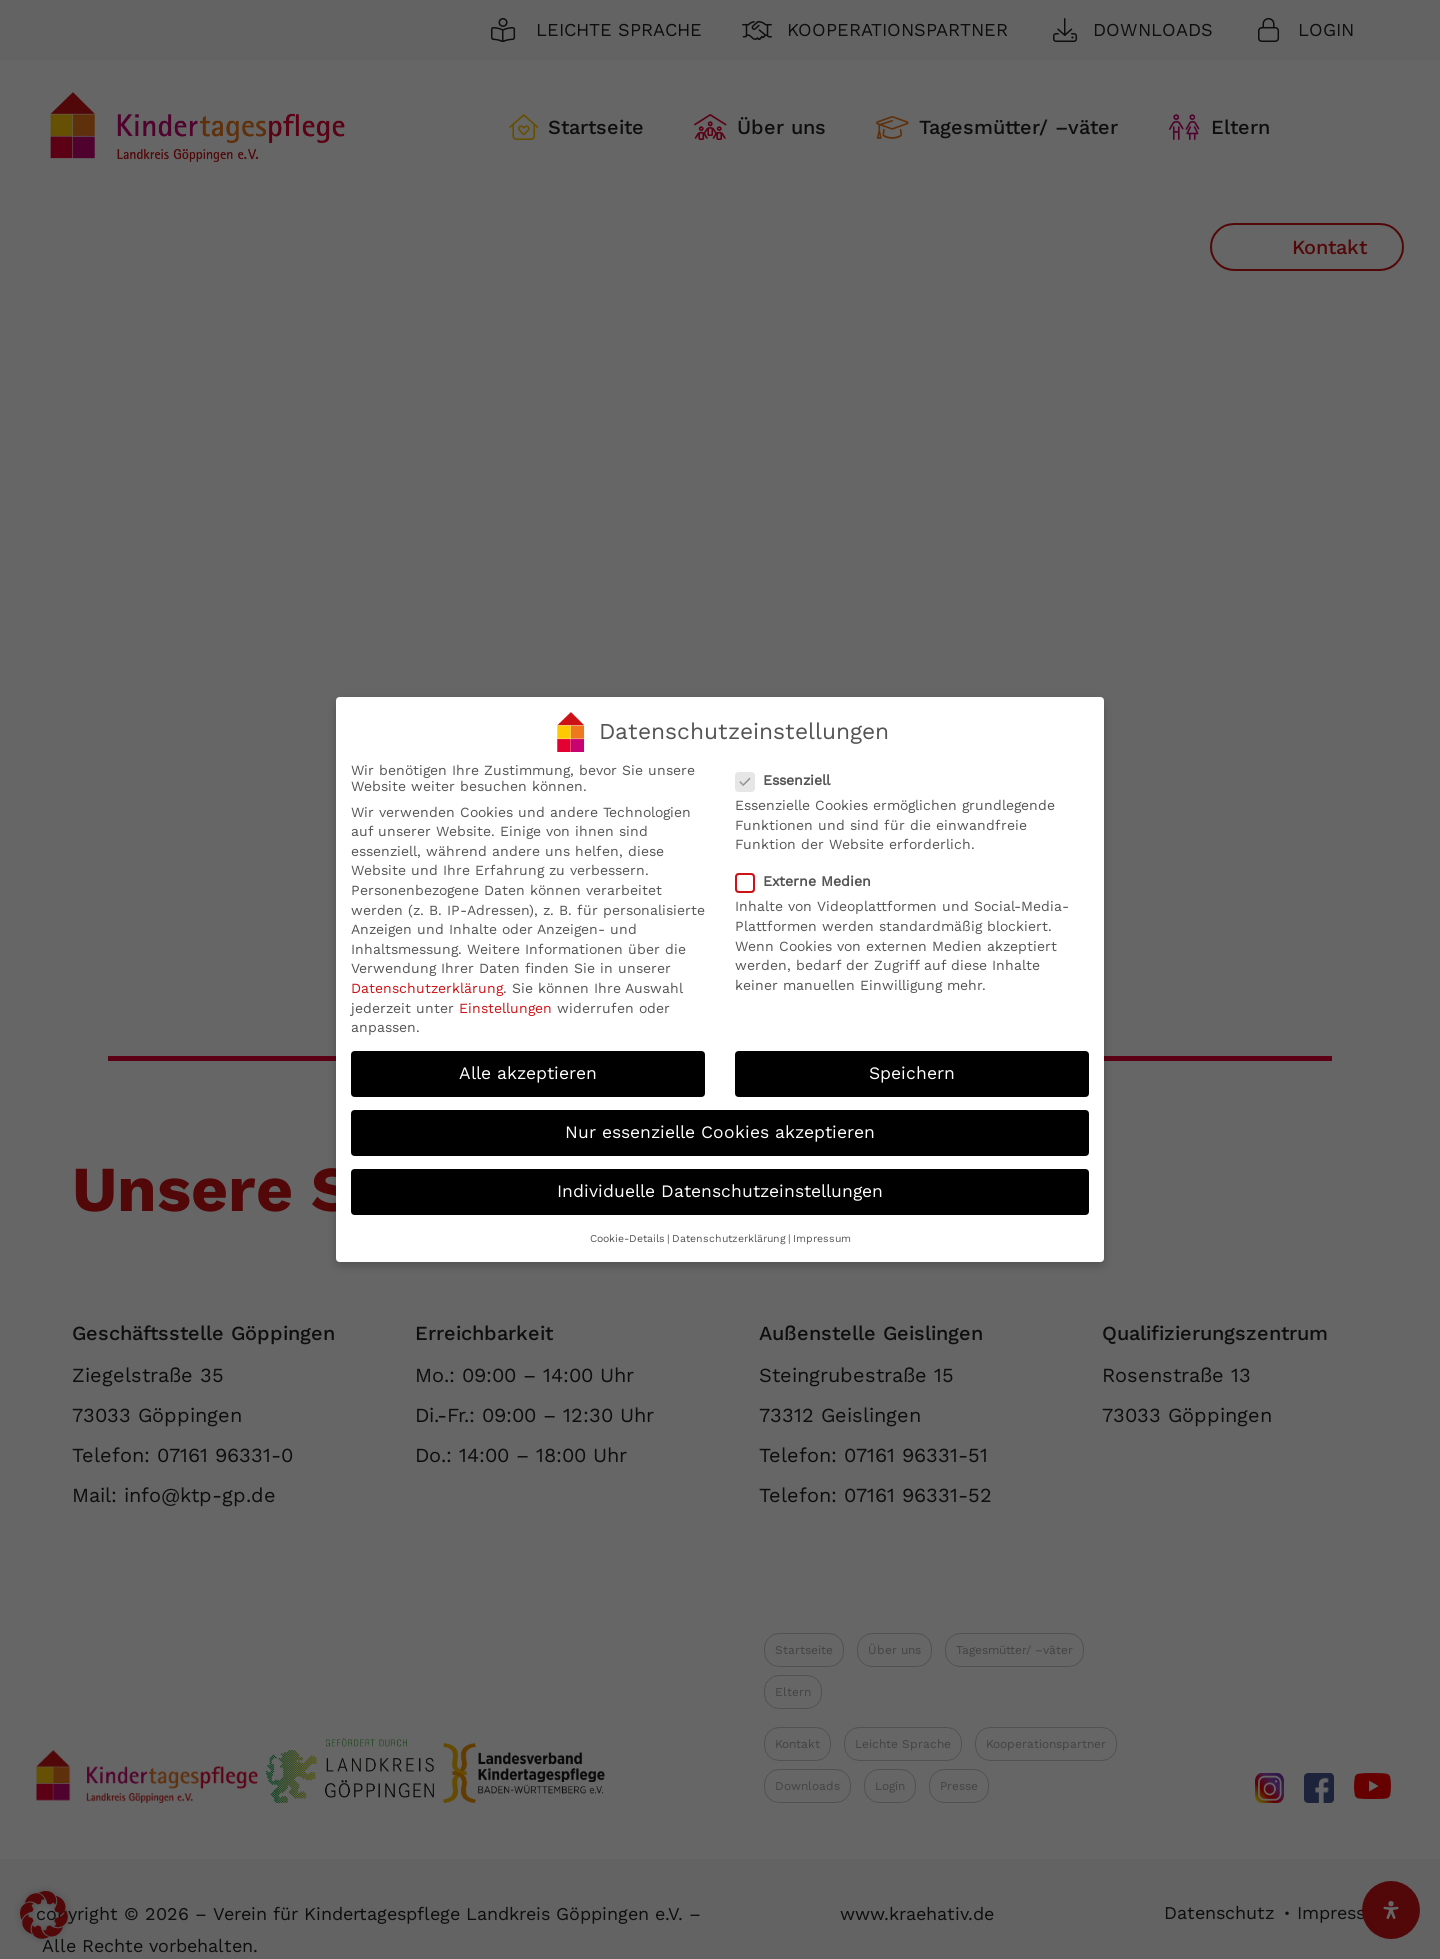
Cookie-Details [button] (627, 1238)
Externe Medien (811, 881)
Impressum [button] (822, 1238)
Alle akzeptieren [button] (528, 1073)
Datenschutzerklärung (427, 988)
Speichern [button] (912, 1073)
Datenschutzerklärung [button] (729, 1238)
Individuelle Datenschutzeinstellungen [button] (720, 1191)
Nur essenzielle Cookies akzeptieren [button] (720, 1132)
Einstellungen (505, 1008)
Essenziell (791, 780)
